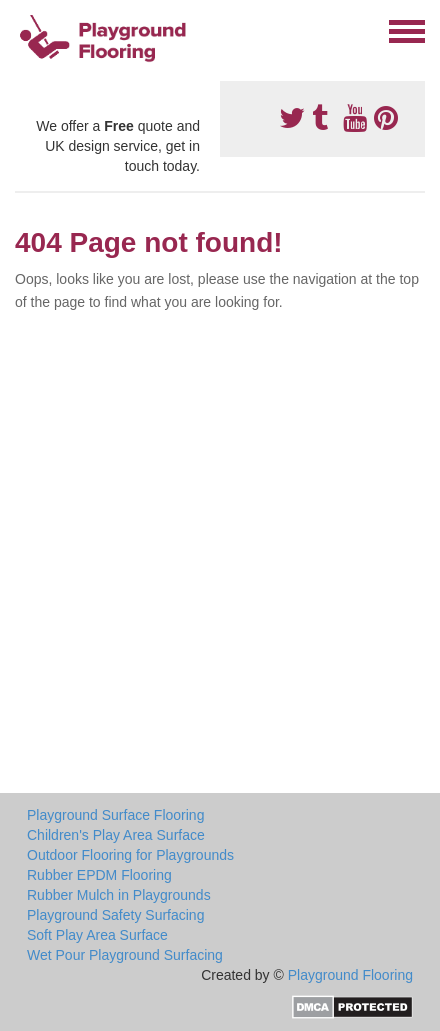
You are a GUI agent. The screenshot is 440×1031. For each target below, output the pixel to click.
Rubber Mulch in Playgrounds (119, 895)
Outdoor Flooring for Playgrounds (130, 855)
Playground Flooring (350, 975)
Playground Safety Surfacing (115, 915)
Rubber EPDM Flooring (99, 875)
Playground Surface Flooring (115, 815)
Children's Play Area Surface (116, 835)
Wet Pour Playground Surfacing (125, 955)
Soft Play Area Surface (97, 935)
